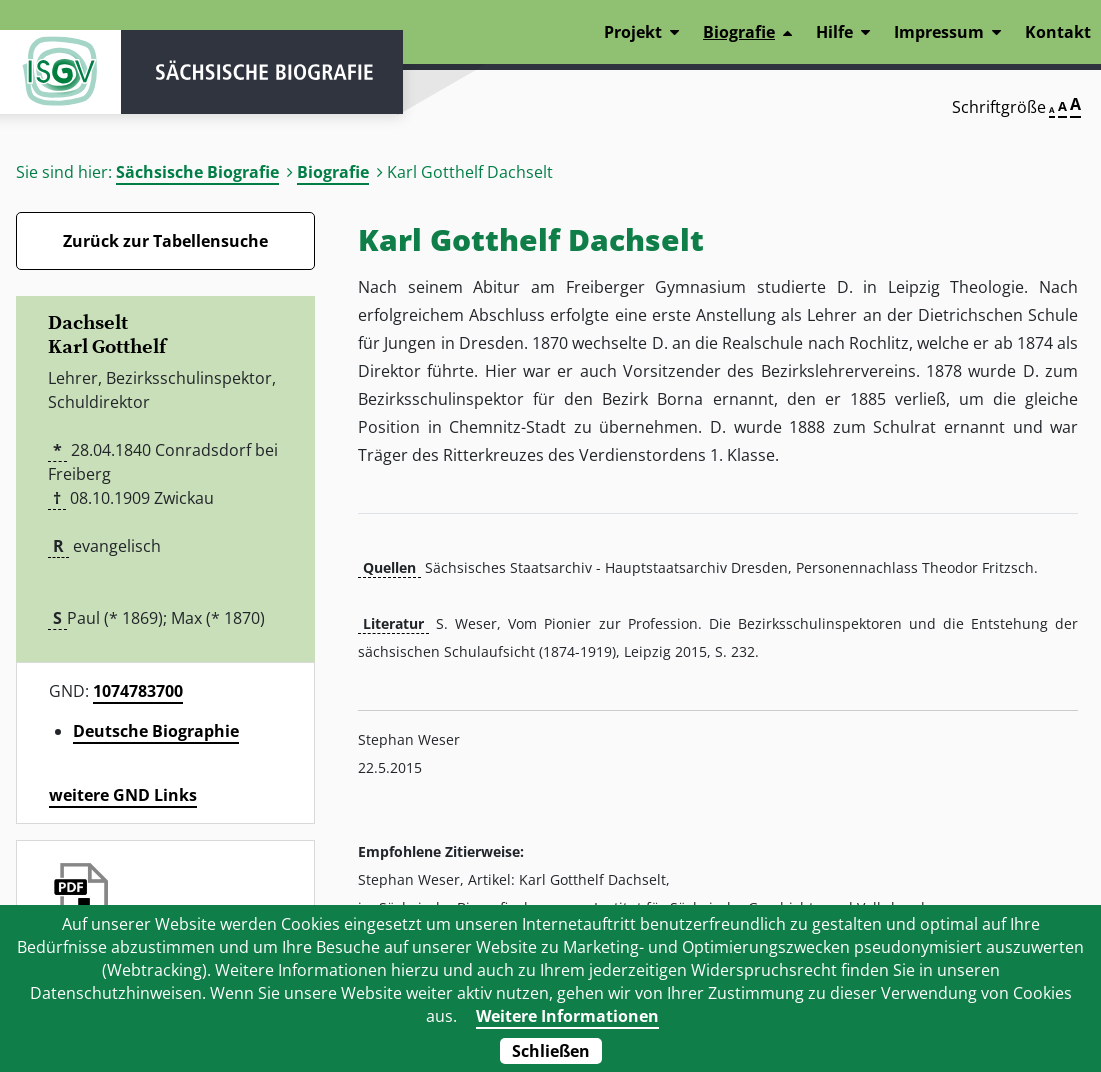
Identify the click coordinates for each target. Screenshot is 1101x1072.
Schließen (551, 1051)
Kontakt (1058, 32)
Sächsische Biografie (197, 172)
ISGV (60, 72)
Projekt (633, 32)
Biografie (333, 172)
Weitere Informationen (567, 1016)
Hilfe (834, 32)
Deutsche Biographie (156, 731)
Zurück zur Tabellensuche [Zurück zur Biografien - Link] (165, 241)
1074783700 (138, 691)
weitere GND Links (123, 795)
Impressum (939, 32)
